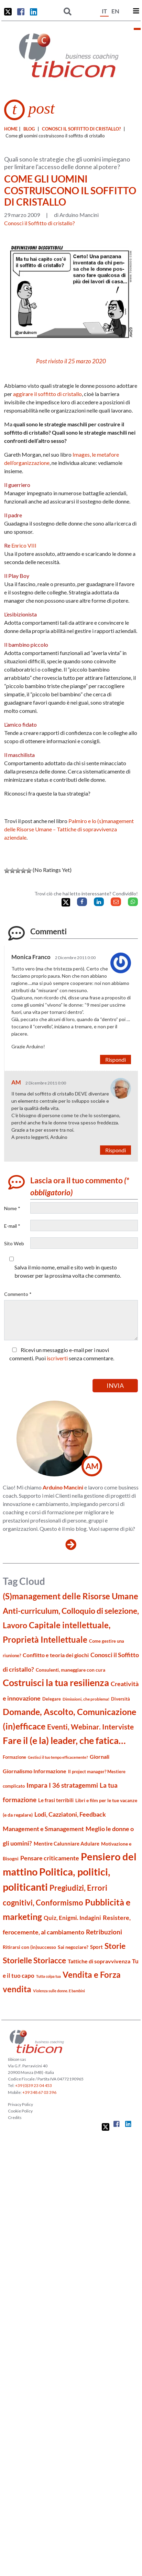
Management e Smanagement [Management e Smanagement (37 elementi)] (43, 1828)
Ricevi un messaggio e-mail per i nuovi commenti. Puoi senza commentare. (61, 1354)
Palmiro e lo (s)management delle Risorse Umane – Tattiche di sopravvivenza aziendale (69, 829)
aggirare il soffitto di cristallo (47, 394)
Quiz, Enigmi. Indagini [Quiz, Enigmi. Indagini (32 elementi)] (72, 1917)
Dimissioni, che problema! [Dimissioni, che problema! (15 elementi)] (86, 1699)
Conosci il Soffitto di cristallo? (81, 129)
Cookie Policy (20, 2110)
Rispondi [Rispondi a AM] (115, 1150)
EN (115, 11)
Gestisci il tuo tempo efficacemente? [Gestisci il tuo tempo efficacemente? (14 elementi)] (58, 1757)
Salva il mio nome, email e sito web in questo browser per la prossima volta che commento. (67, 1271)
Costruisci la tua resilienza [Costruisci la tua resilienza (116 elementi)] (56, 1682)
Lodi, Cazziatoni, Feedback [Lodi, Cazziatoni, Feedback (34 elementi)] (70, 1814)
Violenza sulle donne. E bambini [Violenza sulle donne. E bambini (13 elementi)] (59, 1990)
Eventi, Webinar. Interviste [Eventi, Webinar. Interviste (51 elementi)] (90, 1726)
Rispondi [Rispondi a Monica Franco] (115, 1059)
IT (104, 11)
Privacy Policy (20, 2104)
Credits (15, 2117)
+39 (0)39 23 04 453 (33, 2085)
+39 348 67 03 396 (39, 2092)
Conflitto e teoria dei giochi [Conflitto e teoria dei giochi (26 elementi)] (56, 1655)
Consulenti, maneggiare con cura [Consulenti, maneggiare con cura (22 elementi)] (70, 1670)
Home (11, 129)
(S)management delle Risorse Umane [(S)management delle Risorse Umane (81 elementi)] (70, 1596)
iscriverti (57, 1358)
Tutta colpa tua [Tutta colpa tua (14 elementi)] (48, 1976)
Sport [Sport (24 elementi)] (96, 1947)
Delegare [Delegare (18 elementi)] (51, 1699)
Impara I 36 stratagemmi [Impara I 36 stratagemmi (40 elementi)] (62, 1785)
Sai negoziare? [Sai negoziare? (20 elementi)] (73, 1947)
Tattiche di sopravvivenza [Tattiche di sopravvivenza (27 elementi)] (99, 1961)
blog (29, 129)
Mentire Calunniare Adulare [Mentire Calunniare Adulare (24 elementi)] (66, 1843)
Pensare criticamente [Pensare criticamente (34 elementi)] (49, 1858)
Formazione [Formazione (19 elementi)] (14, 1757)
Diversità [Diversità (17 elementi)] (120, 1699)
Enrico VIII (23, 545)
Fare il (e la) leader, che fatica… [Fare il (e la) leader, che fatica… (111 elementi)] (64, 1740)
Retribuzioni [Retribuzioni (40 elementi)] (104, 1932)
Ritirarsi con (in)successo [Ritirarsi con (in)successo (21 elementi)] (29, 1947)
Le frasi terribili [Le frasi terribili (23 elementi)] (56, 1800)
